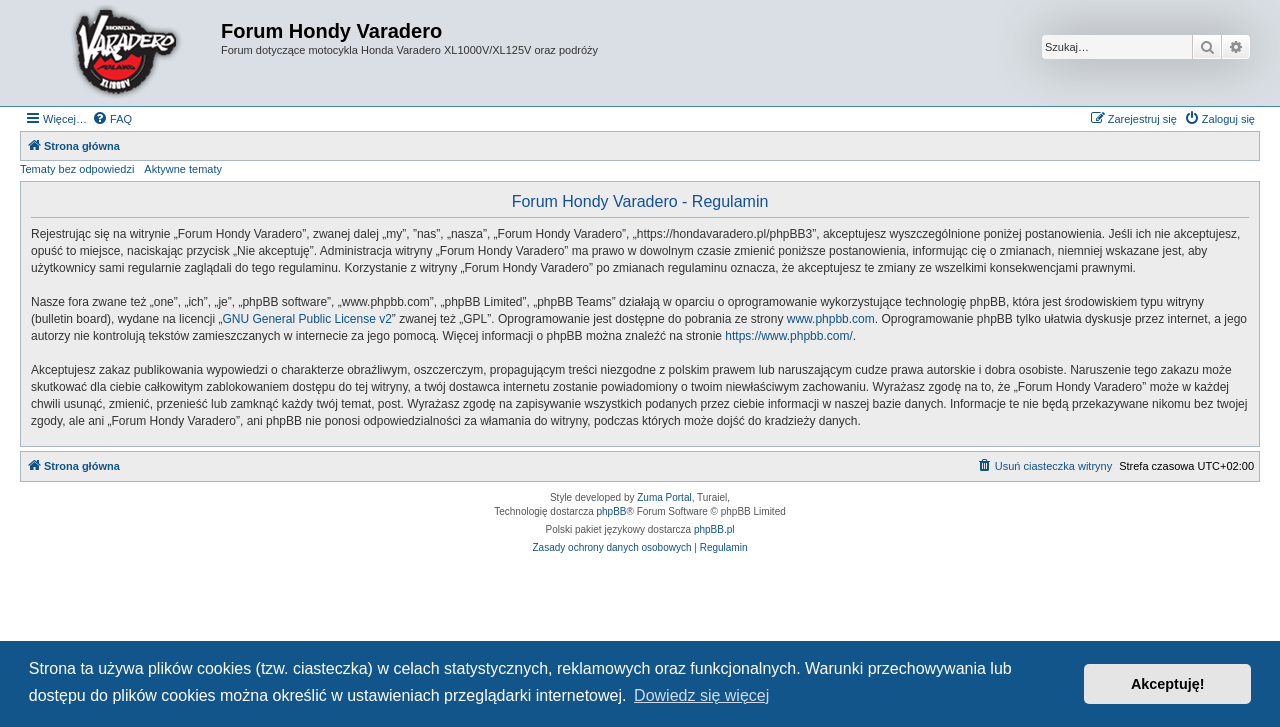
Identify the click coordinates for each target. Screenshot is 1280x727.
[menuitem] (112, 119)
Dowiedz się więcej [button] (701, 695)
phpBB (612, 511)
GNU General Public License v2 (306, 319)
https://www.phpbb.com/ (788, 336)
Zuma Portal (664, 497)
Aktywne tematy (183, 169)
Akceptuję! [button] (1168, 684)
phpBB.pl (714, 529)
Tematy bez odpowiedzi (77, 169)
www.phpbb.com (831, 319)
